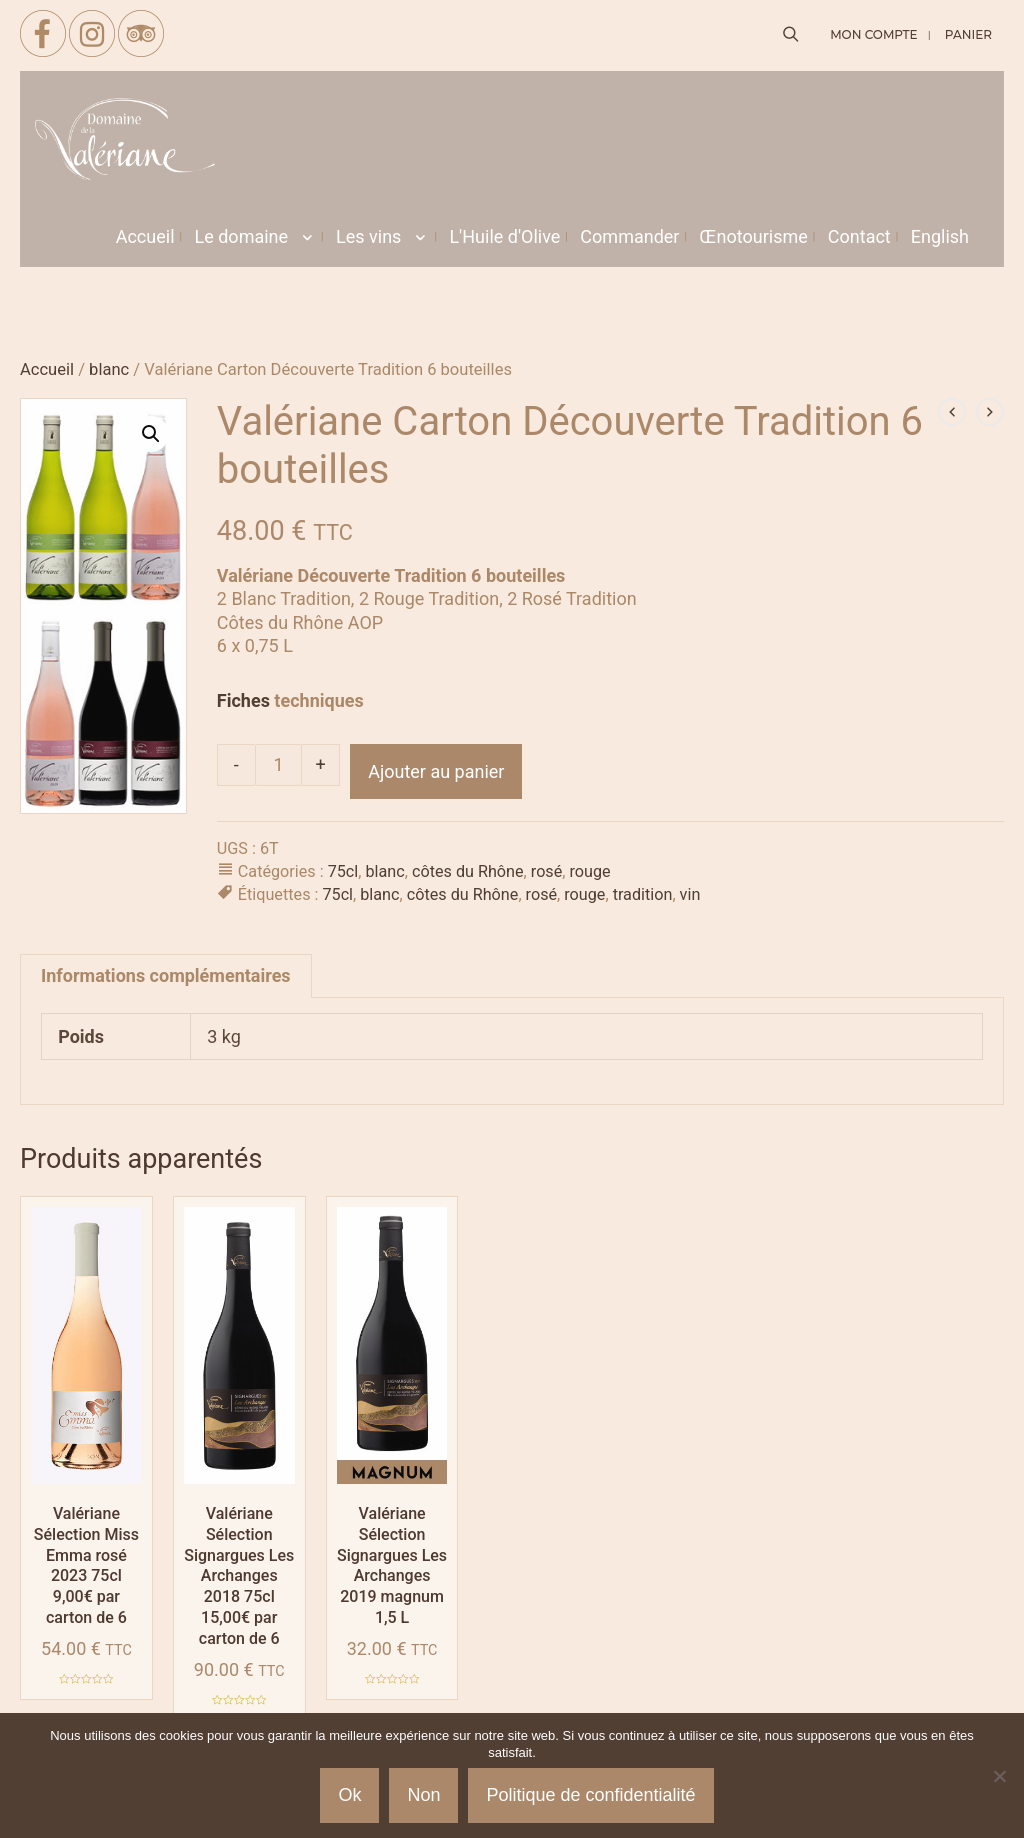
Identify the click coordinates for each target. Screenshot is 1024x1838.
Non (423, 1795)
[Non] (999, 1776)
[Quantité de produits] (278, 765)
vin (690, 894)
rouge (590, 871)
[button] (151, 434)
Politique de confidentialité (590, 1795)
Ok (349, 1795)
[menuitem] (940, 237)
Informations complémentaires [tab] (166, 975)
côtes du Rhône (468, 871)
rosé (547, 871)
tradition (643, 894)
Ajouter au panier (436, 771)
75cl (343, 871)
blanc (109, 369)
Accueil (47, 369)
